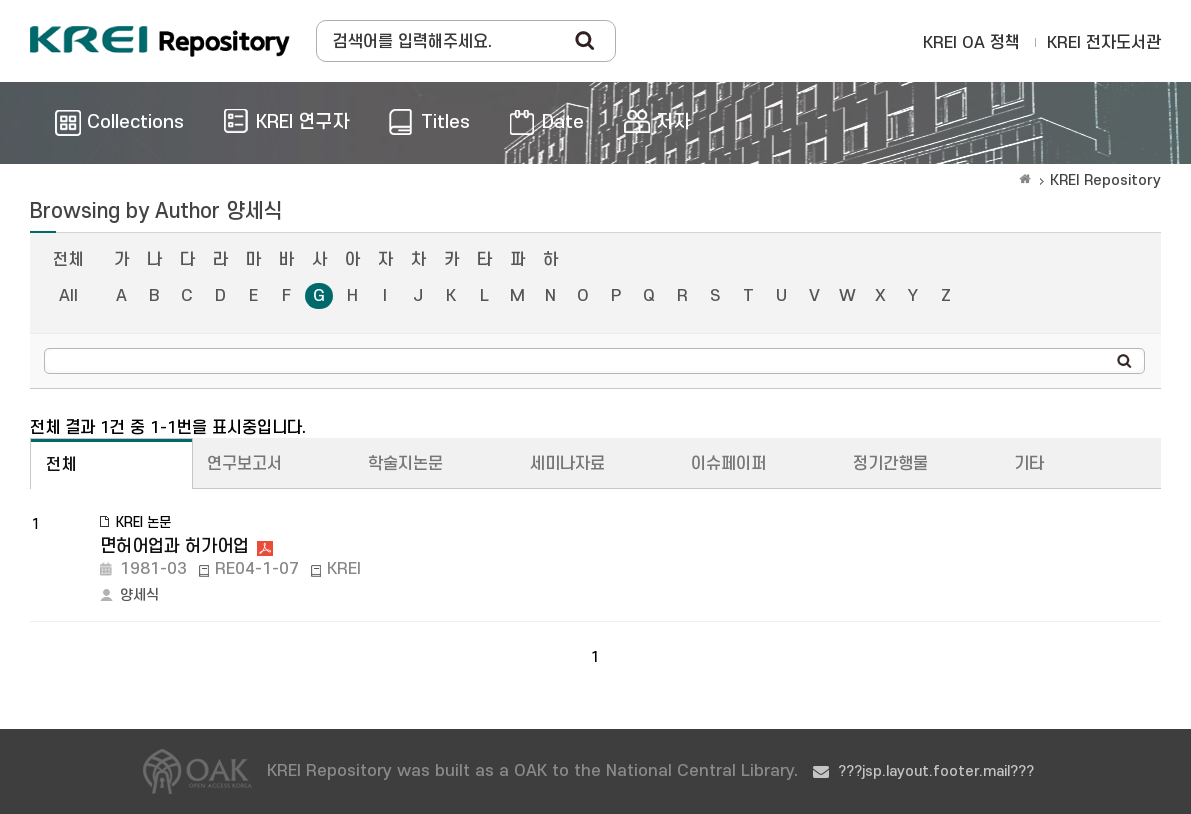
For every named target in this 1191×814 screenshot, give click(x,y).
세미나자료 (567, 464)
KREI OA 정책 (971, 43)
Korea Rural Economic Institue (160, 41)
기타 (1029, 464)
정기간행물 (890, 464)
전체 (68, 260)
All (68, 296)
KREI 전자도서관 (1104, 43)
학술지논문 (405, 464)
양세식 (139, 595)
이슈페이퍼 (728, 464)
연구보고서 (244, 464)
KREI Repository (1105, 180)
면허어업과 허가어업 (174, 546)
